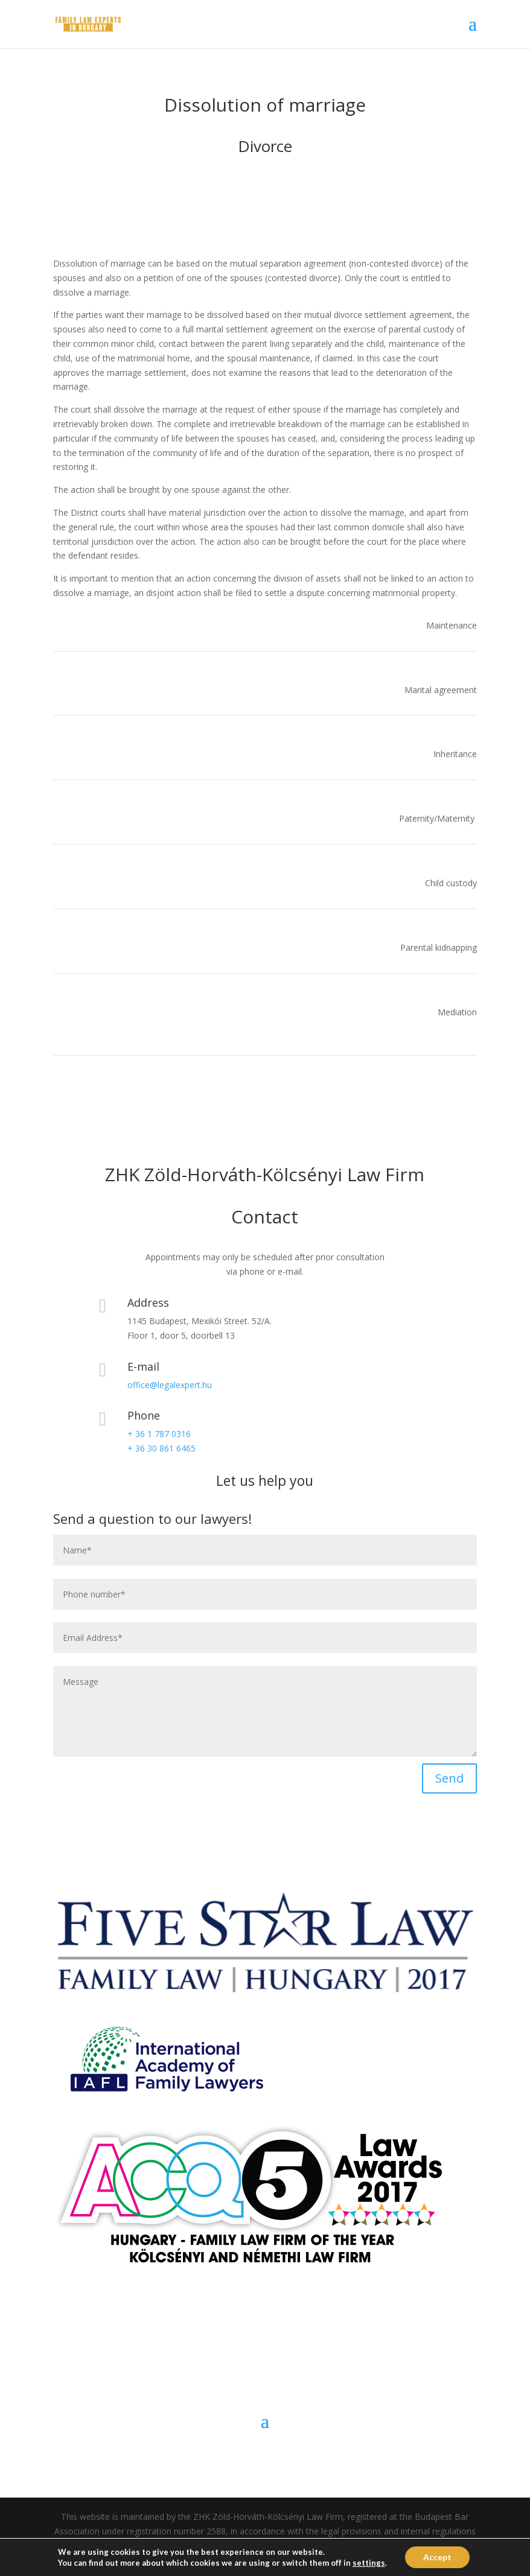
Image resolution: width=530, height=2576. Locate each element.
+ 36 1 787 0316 (159, 1433)
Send (449, 1778)
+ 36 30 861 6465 (161, 1448)
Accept (437, 2557)
